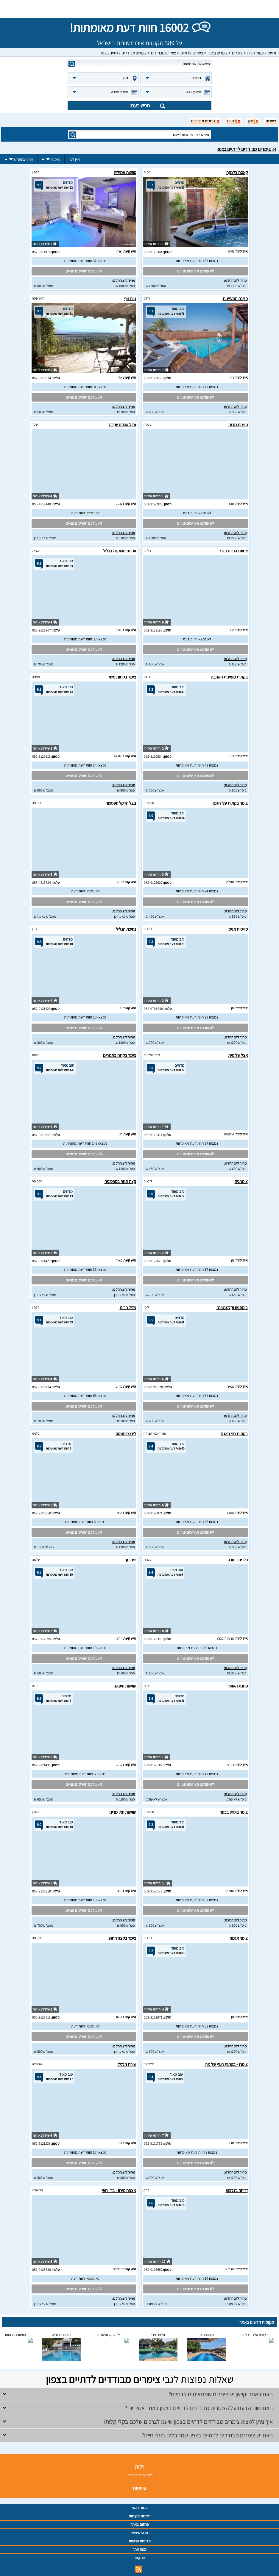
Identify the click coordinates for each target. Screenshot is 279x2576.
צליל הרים (128, 1307)
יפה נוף (130, 1560)
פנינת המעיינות (235, 298)
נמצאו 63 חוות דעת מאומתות (85, 1395)
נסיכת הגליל (126, 929)
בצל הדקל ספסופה (120, 803)
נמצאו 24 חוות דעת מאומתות (197, 891)
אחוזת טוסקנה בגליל (119, 551)
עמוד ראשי (139, 2507)
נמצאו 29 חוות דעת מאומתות (197, 1017)
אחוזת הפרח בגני (234, 551)
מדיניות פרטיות (140, 2541)
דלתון (35, 172)
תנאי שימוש (139, 2532)
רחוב (147, 298)
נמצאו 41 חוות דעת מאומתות (197, 1773)
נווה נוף (130, 298)
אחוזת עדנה (206, 2334)
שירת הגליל (127, 2064)
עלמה (147, 424)
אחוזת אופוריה (61, 2334)
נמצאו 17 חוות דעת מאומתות (197, 1269)
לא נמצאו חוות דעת (197, 512)
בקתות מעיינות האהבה (229, 677)
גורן (34, 929)
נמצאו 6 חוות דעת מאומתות (85, 1521)
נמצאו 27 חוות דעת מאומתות (197, 1143)
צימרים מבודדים (163, 53)
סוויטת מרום (238, 424)
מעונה (36, 676)
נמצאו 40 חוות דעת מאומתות (197, 1521)
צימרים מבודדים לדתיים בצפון (123, 53)
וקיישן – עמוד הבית (261, 53)
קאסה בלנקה (237, 172)
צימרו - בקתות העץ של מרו (226, 2064)
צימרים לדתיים (191, 53)
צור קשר (140, 2557)
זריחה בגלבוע (237, 2190)
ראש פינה (38, 298)
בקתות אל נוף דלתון (254, 2334)
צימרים (237, 53)
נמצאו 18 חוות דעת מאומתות (85, 1900)
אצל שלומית (238, 1055)
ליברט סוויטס (126, 1433)
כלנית (36, 1433)
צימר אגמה (239, 1938)
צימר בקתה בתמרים (119, 1055)
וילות (139, 2466)
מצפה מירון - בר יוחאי (119, 2190)
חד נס (36, 1685)
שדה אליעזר (152, 1055)
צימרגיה (241, 1181)
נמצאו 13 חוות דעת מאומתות (85, 1269)
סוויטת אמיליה (125, 172)
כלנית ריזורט (237, 1560)
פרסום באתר (139, 2524)
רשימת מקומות (139, 2516)
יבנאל (36, 550)
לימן (146, 1307)
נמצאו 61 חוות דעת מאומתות (197, 1395)
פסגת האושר (237, 1686)
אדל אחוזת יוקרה (122, 424)
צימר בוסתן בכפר (234, 1812)
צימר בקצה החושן (121, 1938)
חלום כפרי (158, 2334)
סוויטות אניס (238, 929)
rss (138, 2569)
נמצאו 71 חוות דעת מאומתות (197, 386)
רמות (147, 172)
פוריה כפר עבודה (155, 1433)
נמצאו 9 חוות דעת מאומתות (197, 1647)
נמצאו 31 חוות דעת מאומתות (85, 386)
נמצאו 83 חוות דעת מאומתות (197, 2026)
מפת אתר (139, 2549)
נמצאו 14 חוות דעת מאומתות (85, 765)
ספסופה (149, 802)
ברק (146, 2190)
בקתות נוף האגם (234, 1433)
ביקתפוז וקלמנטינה (232, 1307)
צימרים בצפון (217, 53)
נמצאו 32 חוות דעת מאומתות (85, 260)
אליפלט (149, 2064)
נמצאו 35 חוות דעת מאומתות (197, 260)
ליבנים (148, 929)
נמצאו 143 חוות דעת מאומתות (85, 1143)
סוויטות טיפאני (124, 1686)
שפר (35, 424)
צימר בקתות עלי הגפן (230, 803)
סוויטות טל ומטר (15, 2334)
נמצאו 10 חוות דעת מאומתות (85, 1017)
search (71, 64)
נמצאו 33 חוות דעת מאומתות (85, 639)
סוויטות (139, 2488)
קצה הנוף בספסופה (120, 1181)
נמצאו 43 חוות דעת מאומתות (197, 765)
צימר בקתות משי (122, 677)
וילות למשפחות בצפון (140, 2475)
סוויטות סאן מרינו (122, 1812)
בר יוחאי (37, 2190)
